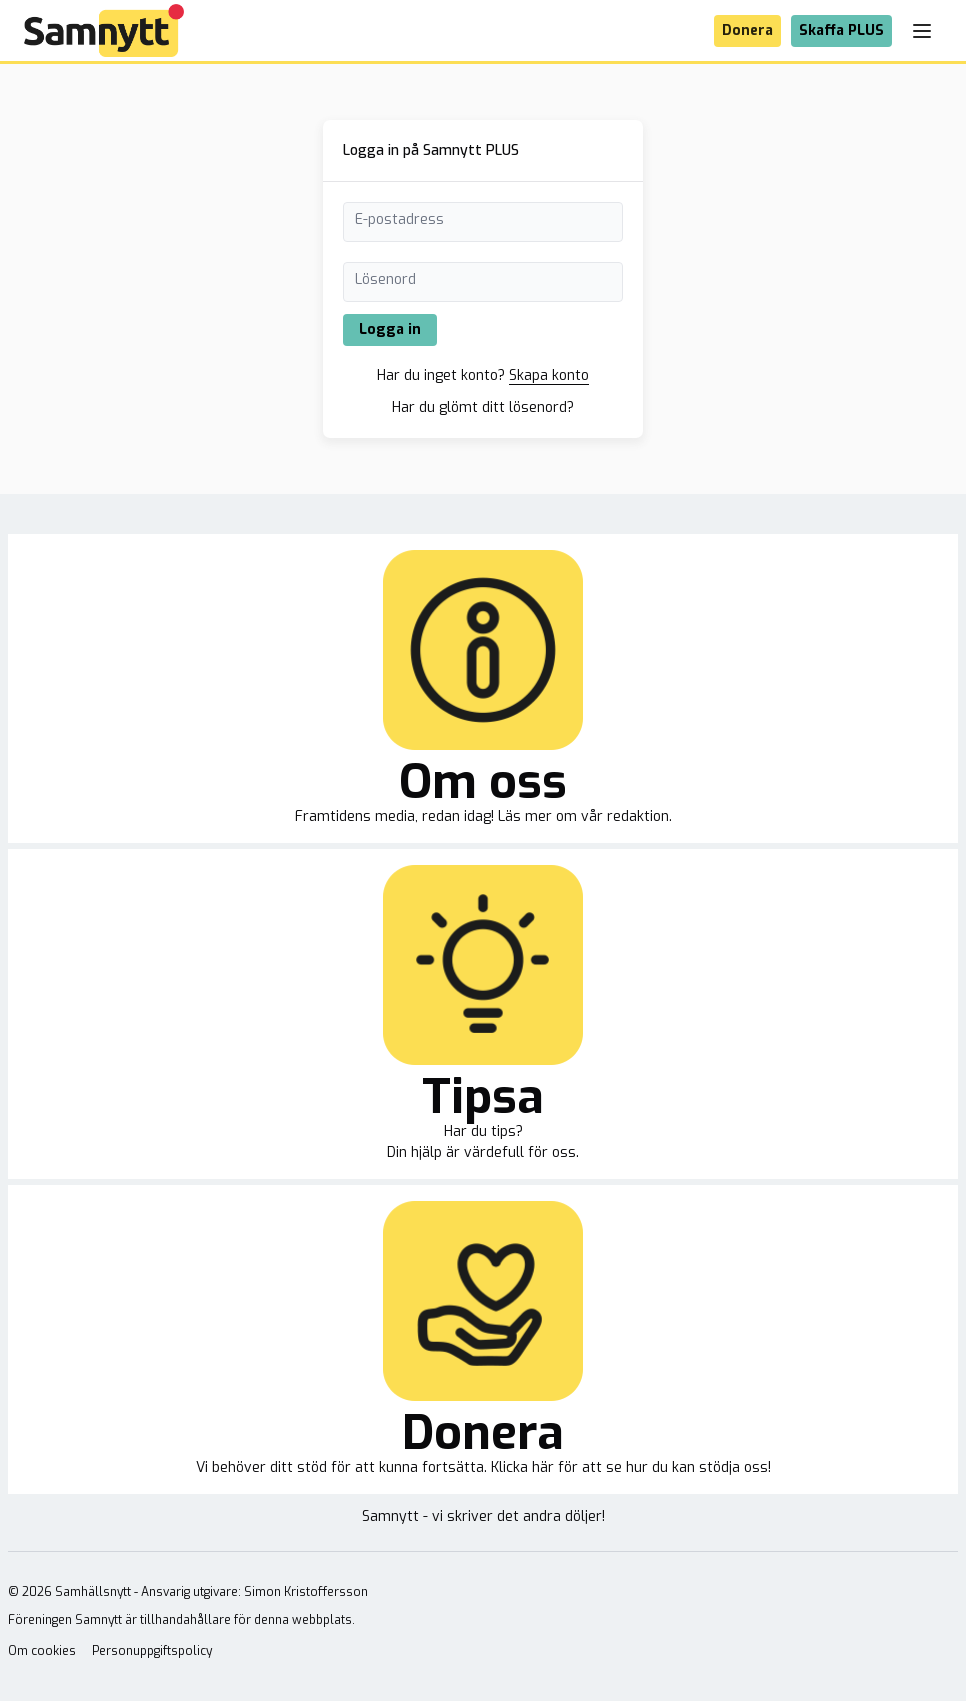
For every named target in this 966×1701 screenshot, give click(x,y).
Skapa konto (549, 375)
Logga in (390, 329)
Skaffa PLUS (841, 30)
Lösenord (385, 279)
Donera (747, 30)
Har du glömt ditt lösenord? (483, 407)
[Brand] (104, 30)
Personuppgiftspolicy (152, 1651)
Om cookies (42, 1651)
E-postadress (399, 219)
